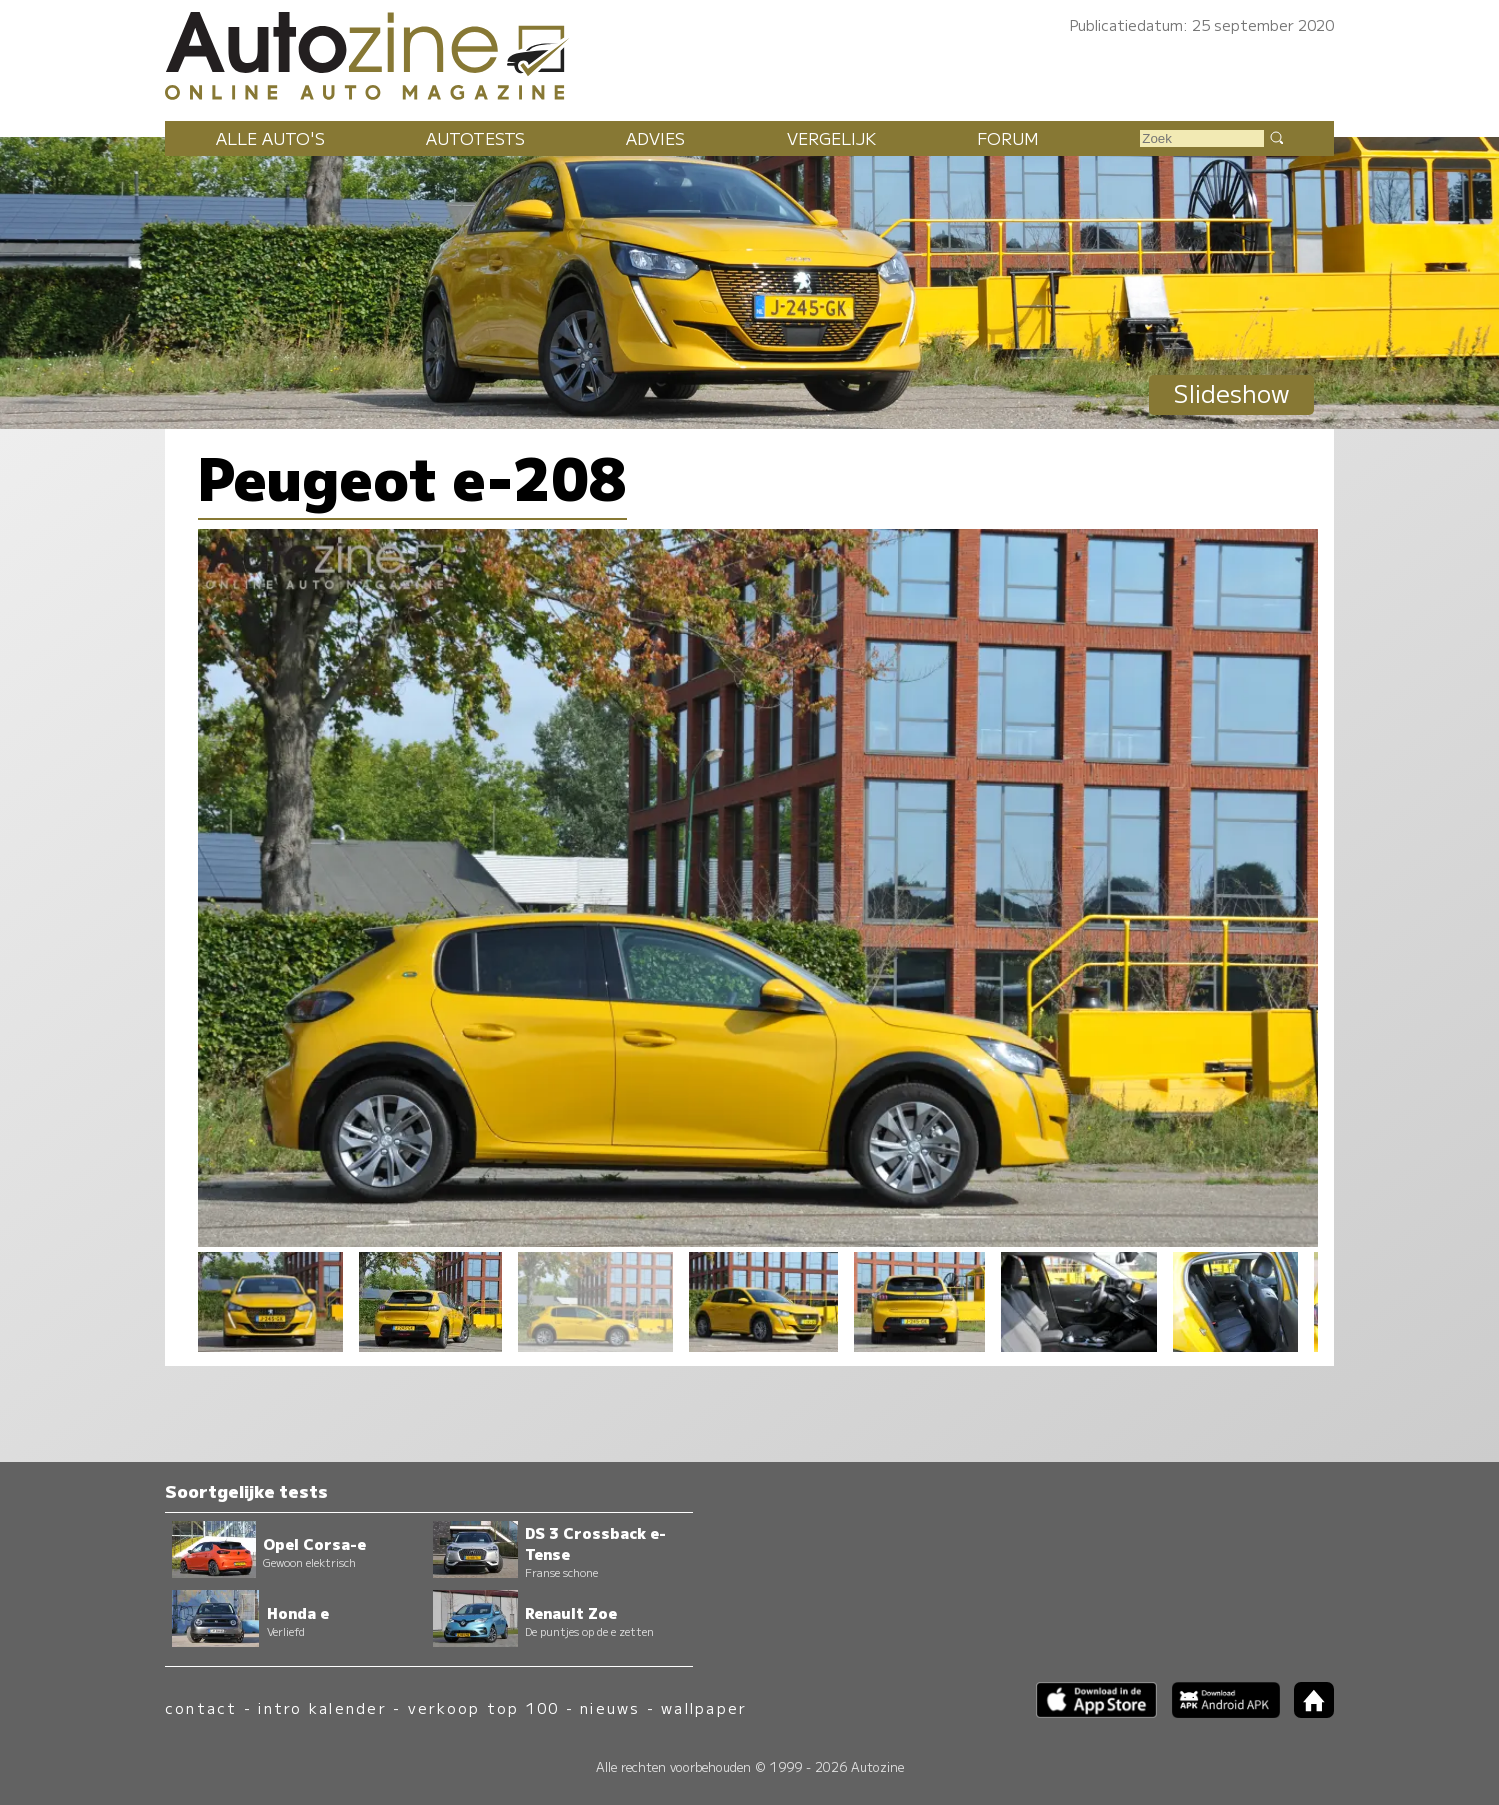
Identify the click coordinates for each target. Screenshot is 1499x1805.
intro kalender (322, 1707)
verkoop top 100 (484, 1707)
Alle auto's (270, 138)
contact (201, 1707)
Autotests (475, 138)
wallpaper (704, 1707)
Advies (655, 138)
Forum (1008, 138)
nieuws (610, 1707)
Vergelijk (831, 138)
